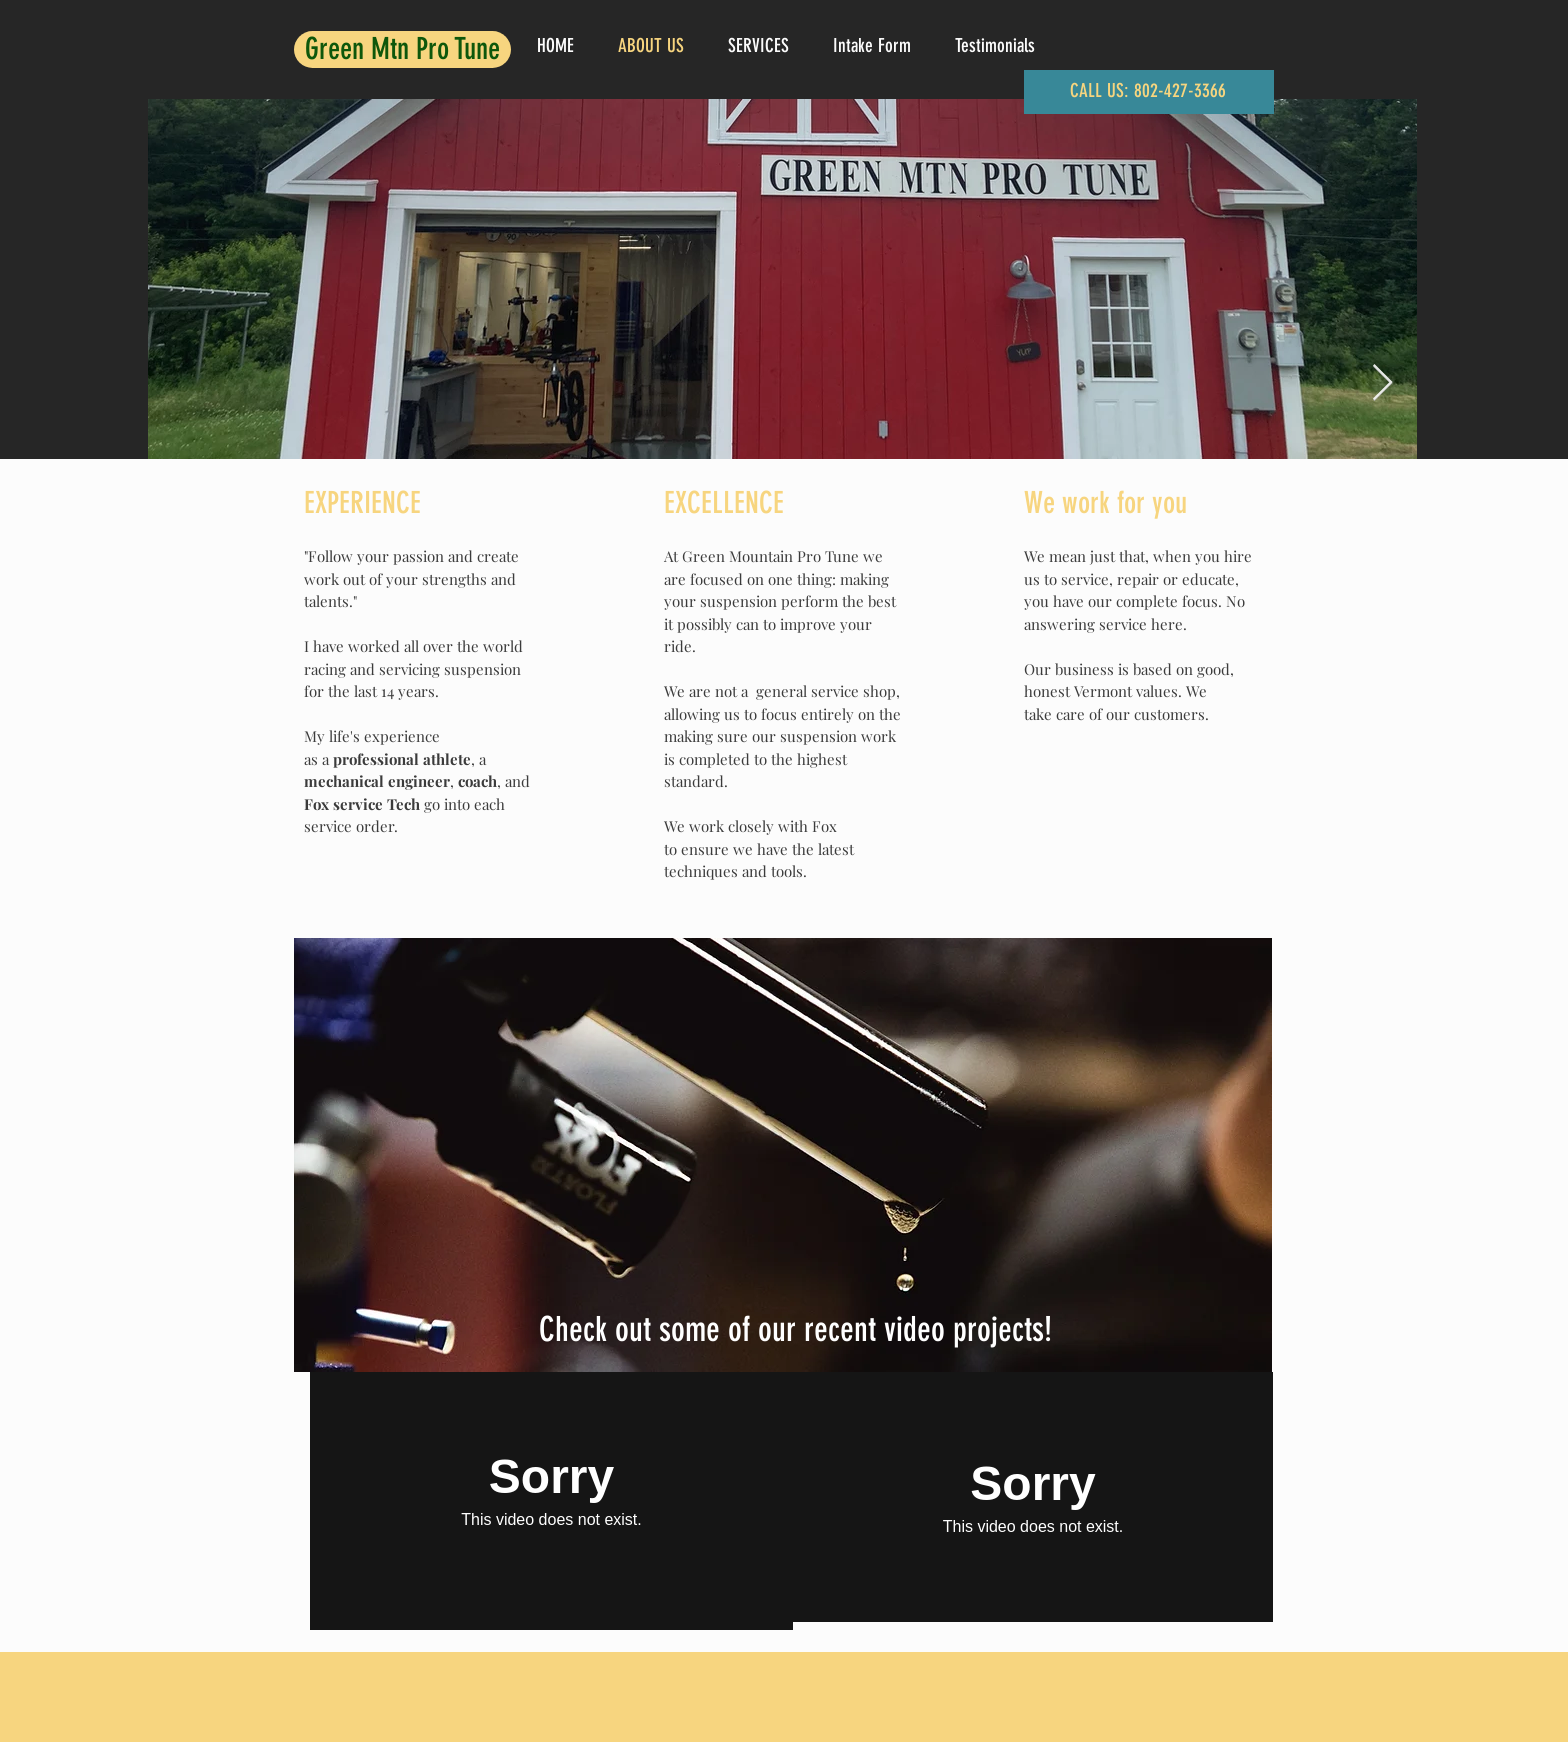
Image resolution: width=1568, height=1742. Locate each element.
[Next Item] (1382, 383)
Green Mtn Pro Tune (402, 49)
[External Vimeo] (551, 1490)
